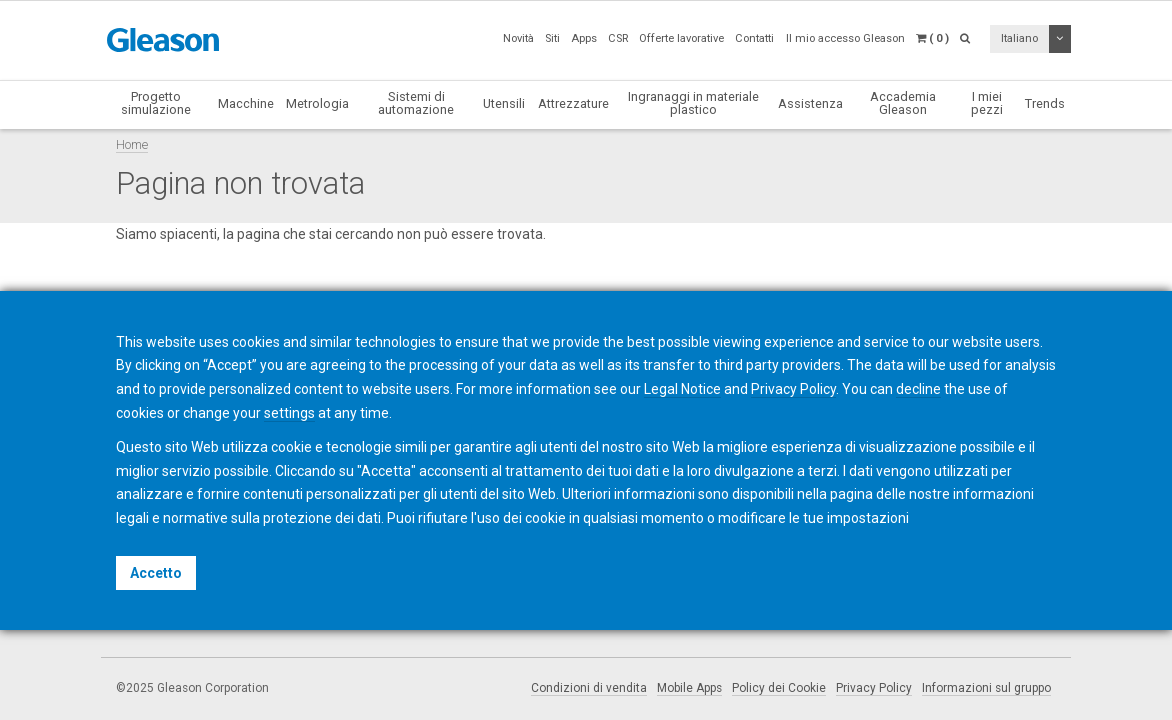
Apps (584, 38)
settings (289, 413)
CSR (618, 38)
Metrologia (317, 103)
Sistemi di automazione (416, 103)
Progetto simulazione (156, 103)
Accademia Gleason (903, 103)
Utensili (504, 103)
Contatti (754, 38)
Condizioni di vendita (589, 688)
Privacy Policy (874, 688)
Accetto (156, 573)
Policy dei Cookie (779, 688)
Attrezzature (573, 103)
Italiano (1019, 38)
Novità (518, 38)
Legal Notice (682, 389)
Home (132, 144)
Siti (552, 38)
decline (918, 389)
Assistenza (810, 103)
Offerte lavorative (681, 38)
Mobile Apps (689, 688)
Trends (1045, 103)
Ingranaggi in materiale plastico (693, 103)
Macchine (246, 103)
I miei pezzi (987, 103)
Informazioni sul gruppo (986, 688)
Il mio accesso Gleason (845, 38)
